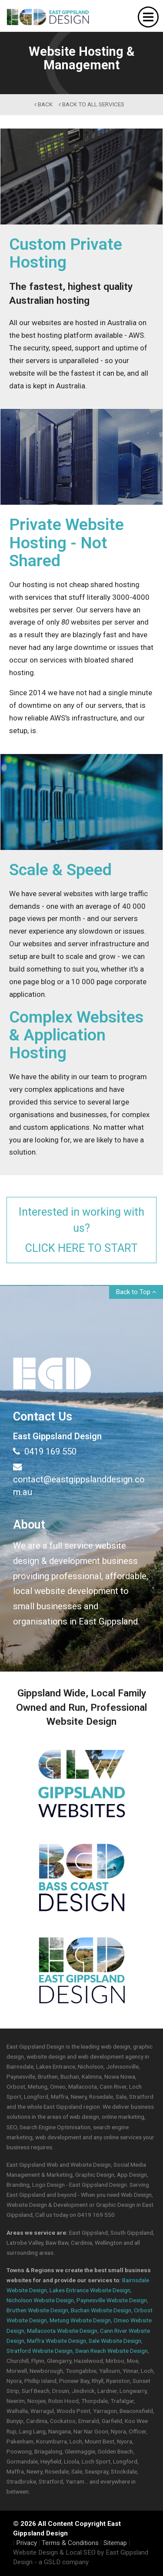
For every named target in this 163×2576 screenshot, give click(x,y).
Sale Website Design (115, 2340)
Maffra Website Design (56, 2340)
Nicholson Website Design (40, 2300)
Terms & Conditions (70, 2543)
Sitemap (115, 2543)
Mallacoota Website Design (62, 2330)
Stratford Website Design (40, 2350)
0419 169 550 (45, 1451)
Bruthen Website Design (37, 2310)
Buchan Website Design (101, 2310)
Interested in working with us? (81, 1230)
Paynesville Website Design (112, 2300)
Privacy (26, 2543)
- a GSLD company (61, 2562)
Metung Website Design (80, 2320)
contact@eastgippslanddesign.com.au (79, 1479)
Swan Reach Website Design (111, 2350)
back (43, 104)
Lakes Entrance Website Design (90, 2290)
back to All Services (91, 104)
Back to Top (136, 1292)
